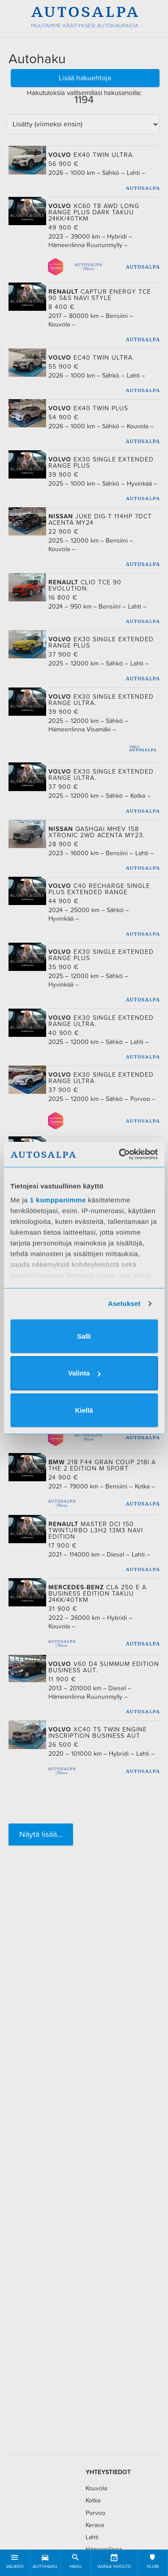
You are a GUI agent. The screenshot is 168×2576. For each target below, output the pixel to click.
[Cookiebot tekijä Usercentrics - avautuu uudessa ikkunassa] (120, 1154)
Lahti (92, 2536)
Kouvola (96, 2488)
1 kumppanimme (58, 1200)
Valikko (15, 2560)
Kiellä (84, 1410)
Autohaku (45, 2560)
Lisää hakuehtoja (85, 77)
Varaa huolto (114, 2560)
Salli (84, 1336)
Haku (75, 2560)
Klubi (153, 2560)
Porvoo (95, 2512)
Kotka (93, 2500)
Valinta (84, 1373)
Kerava (95, 2524)
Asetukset (124, 1303)
